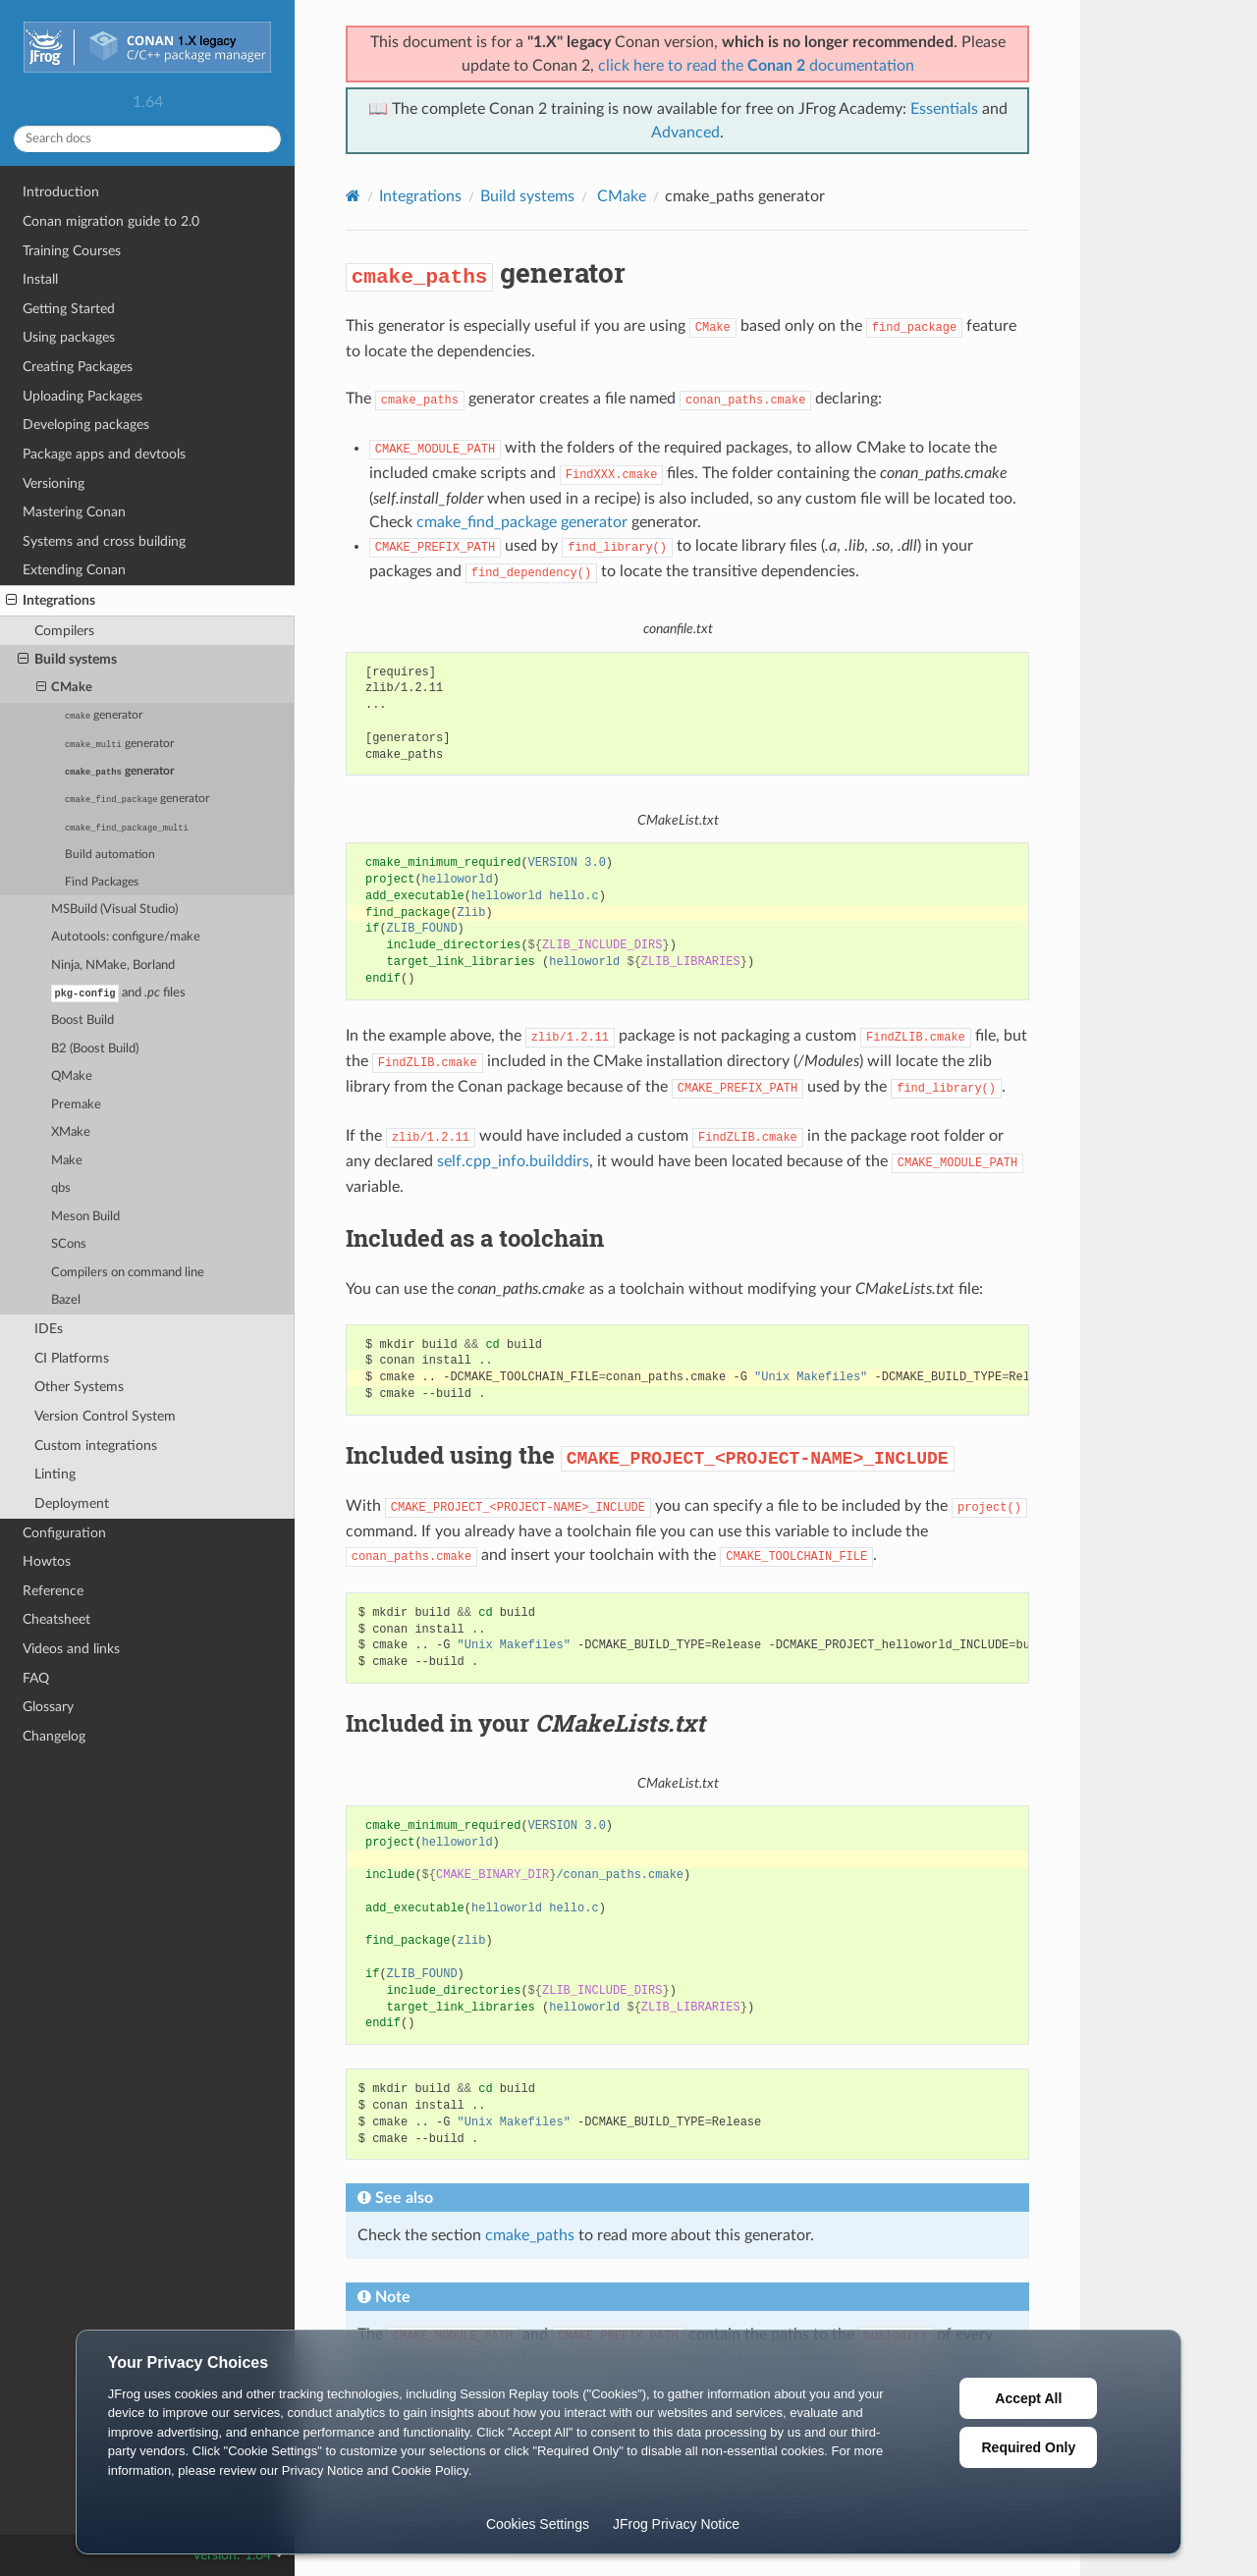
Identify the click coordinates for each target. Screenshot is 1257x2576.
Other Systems (79, 1387)
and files (118, 993)
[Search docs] (147, 139)
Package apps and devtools (104, 454)
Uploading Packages (82, 396)
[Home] (353, 196)
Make (66, 1161)
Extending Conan (74, 570)
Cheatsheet (56, 1620)
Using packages (69, 337)
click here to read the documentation (756, 66)
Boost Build (82, 1021)
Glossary (48, 1707)
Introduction (61, 192)
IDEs (48, 1329)
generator (103, 716)
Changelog (54, 1737)
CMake (64, 688)
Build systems (67, 660)
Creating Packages (78, 366)
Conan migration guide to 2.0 (111, 221)
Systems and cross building (104, 541)
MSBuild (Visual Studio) (114, 909)
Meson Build (85, 1217)
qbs (61, 1189)
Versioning (53, 483)
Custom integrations (95, 1446)
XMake (70, 1133)
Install (40, 279)
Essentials (944, 109)
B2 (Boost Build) (94, 1050)
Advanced (685, 132)
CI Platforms (71, 1359)
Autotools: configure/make (125, 937)
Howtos (47, 1562)
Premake (76, 1106)
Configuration (64, 1534)
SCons (68, 1245)
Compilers (64, 630)
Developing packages (86, 424)
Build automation (110, 854)
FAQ (36, 1679)
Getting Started (69, 308)
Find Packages (101, 882)
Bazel (66, 1301)
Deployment (71, 1504)
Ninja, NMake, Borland (113, 965)
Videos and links (71, 1649)
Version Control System (105, 1417)
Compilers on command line (127, 1273)
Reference (53, 1591)
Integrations (50, 601)
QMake (71, 1077)
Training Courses (72, 250)
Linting (55, 1475)
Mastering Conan (74, 512)
